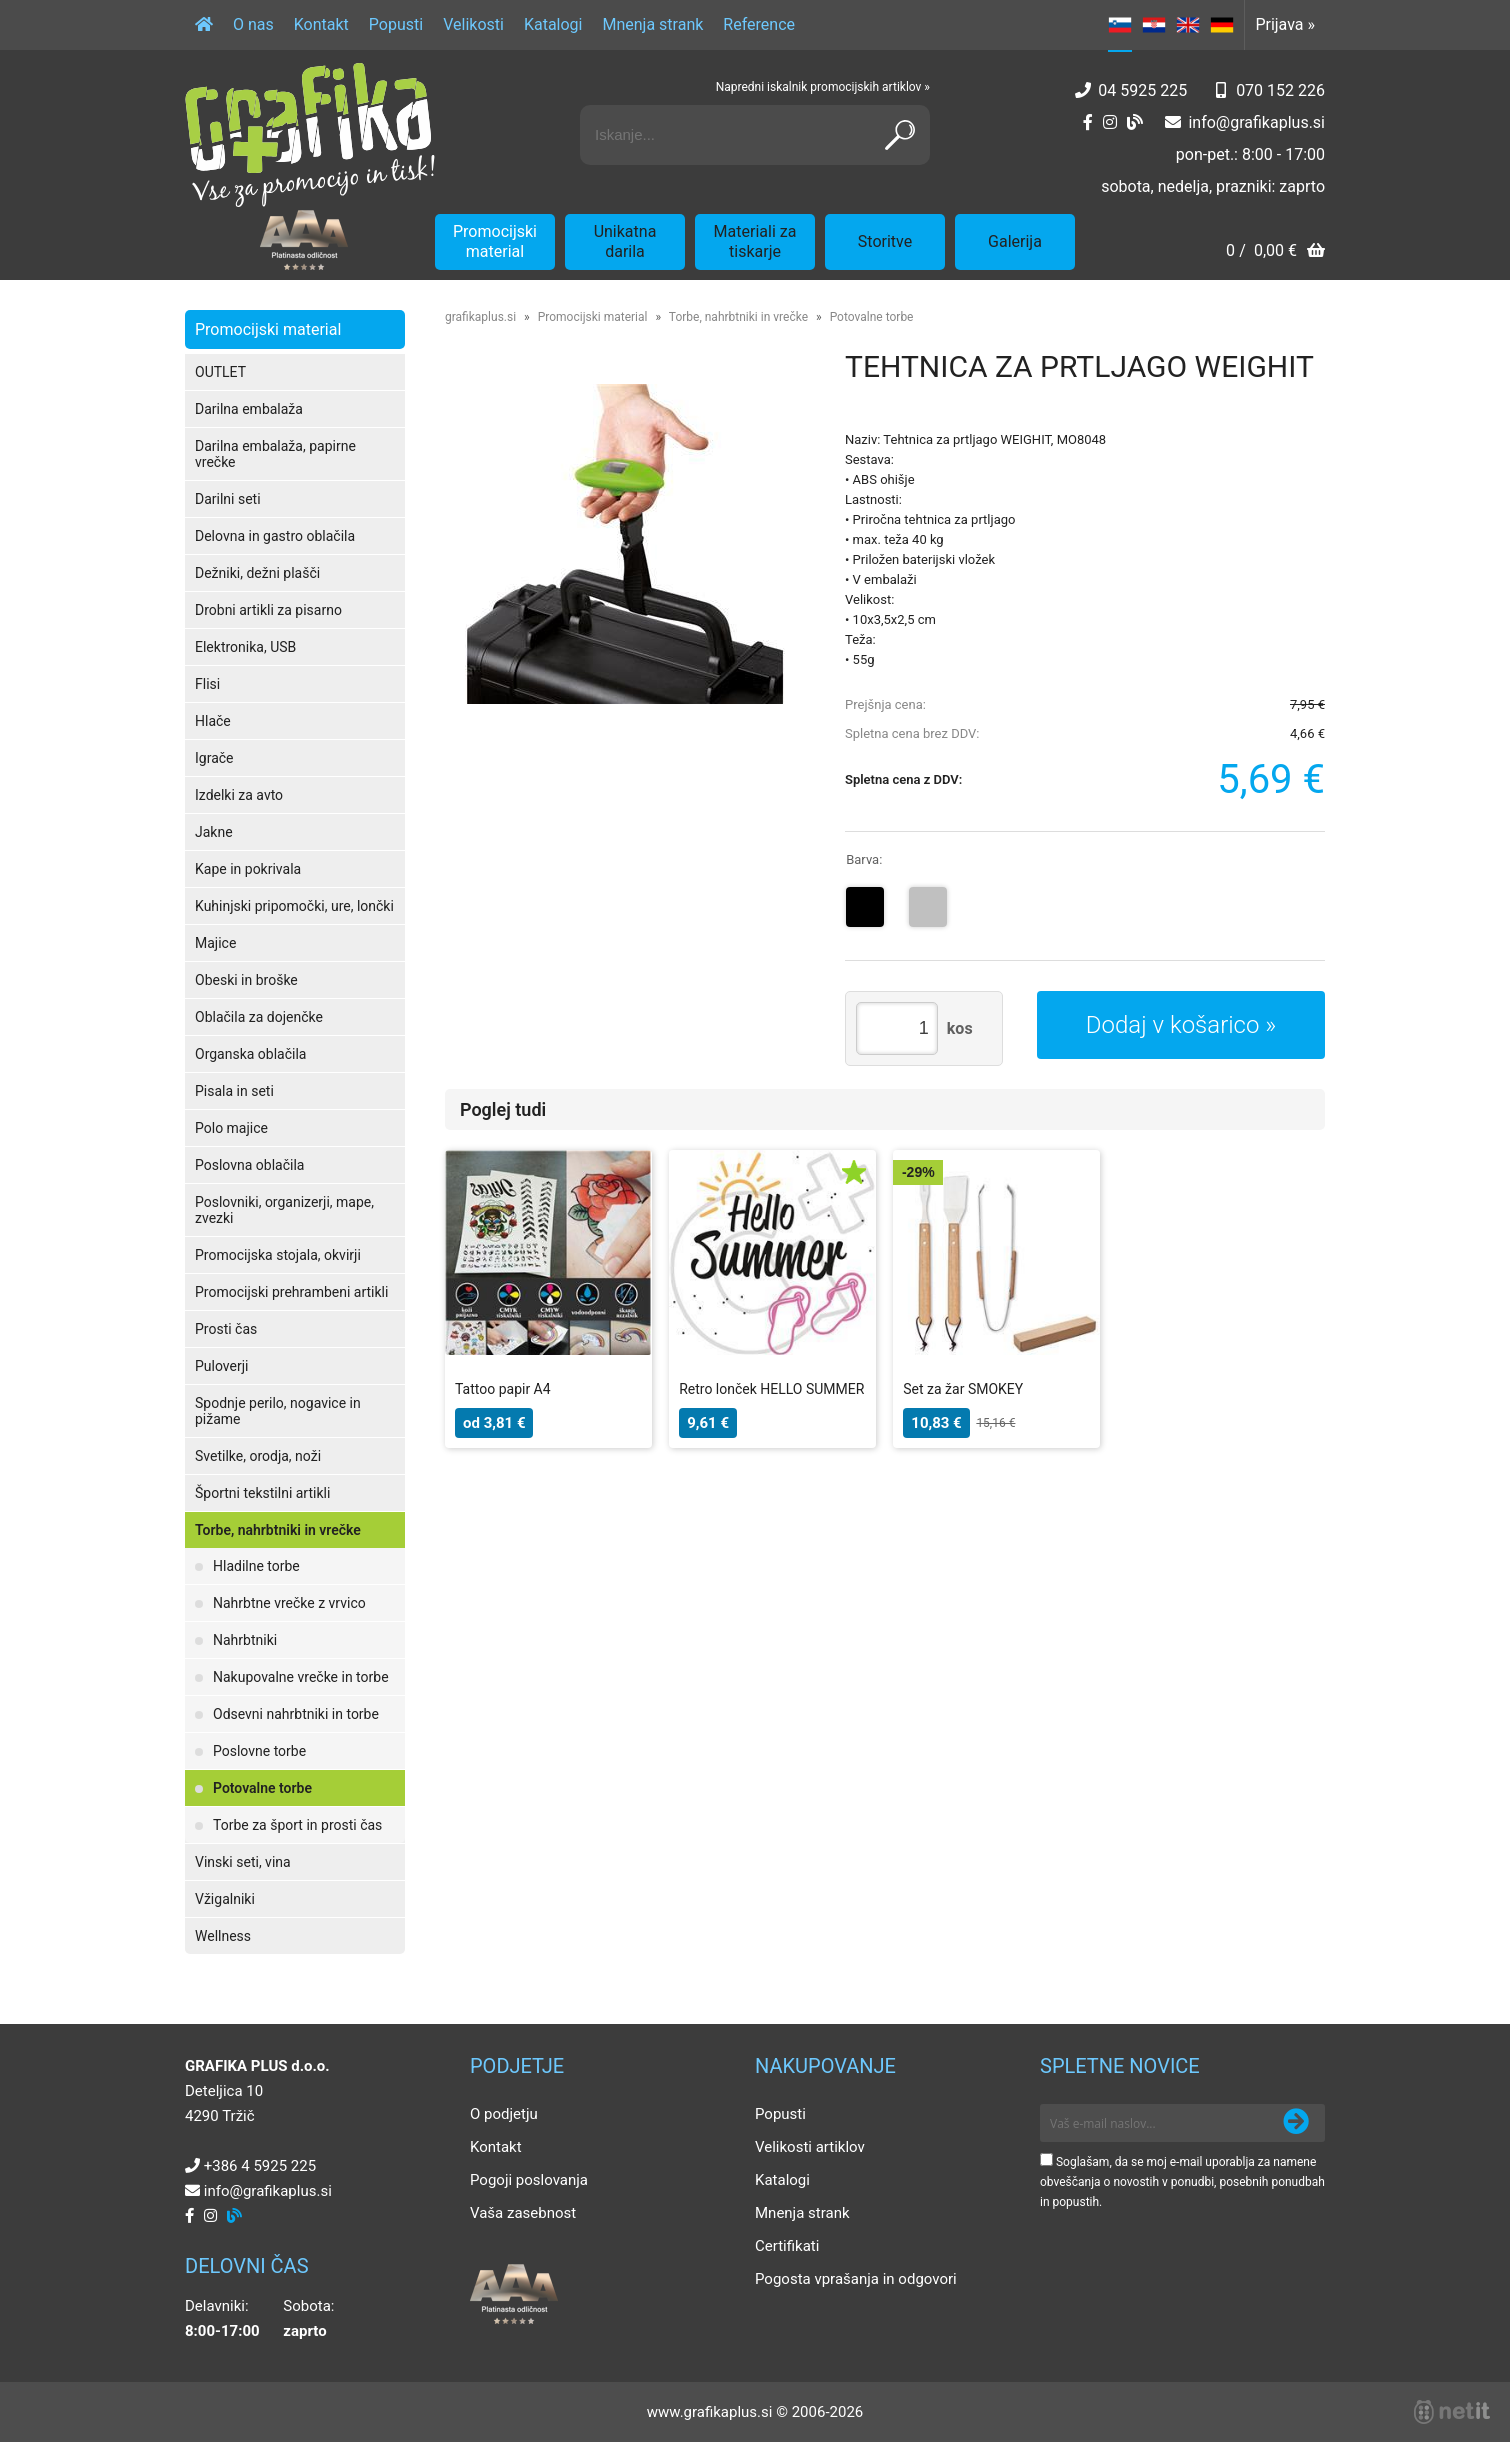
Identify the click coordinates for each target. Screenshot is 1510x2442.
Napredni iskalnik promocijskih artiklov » (823, 87)
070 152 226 (1280, 90)
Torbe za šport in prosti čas (297, 1825)
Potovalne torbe (262, 1788)
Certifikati (787, 2246)
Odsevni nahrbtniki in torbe (296, 1714)
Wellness (223, 1936)
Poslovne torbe (259, 1751)
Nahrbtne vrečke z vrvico (289, 1603)
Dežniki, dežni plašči (257, 573)
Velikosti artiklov (810, 2147)
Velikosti (473, 24)
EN (1188, 25)
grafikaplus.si (480, 317)
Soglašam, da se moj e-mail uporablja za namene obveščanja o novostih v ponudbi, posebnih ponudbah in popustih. (1182, 2182)
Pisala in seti (234, 1091)
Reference (759, 24)
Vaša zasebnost (523, 2213)
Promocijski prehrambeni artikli (291, 1292)
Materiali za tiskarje (755, 241)
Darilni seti (228, 499)
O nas (253, 24)
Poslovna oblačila (249, 1165)
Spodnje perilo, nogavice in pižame (278, 1411)
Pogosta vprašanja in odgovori (856, 2279)
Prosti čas (226, 1329)
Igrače (214, 758)
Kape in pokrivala (248, 869)
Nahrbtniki (245, 1640)
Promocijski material (495, 241)
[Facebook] (1088, 122)
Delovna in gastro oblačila (275, 536)
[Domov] (204, 25)
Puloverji (221, 1366)
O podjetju (504, 2114)
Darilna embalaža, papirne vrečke (275, 454)
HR (1154, 25)
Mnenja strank (652, 24)
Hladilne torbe (256, 1566)
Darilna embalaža (249, 409)
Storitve (885, 241)
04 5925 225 (1142, 90)
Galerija (1015, 241)
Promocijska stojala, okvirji (278, 1255)
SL (1120, 25)
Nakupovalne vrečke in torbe (301, 1677)
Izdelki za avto (239, 795)
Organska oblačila (250, 1054)
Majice (215, 943)
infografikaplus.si (1256, 122)
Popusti (396, 24)
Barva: (864, 859)
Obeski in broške (246, 980)
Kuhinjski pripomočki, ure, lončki (294, 906)
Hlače (213, 721)
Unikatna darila (625, 241)
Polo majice (231, 1128)
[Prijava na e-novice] (1296, 2123)
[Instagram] (1110, 122)
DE (1222, 25)
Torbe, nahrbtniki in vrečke (278, 1530)
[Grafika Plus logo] (310, 135)
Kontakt (321, 24)
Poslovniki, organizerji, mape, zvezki (284, 1210)
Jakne (214, 832)
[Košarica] (1275, 252)
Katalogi (553, 24)
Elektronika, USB (245, 647)
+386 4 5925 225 (260, 2166)
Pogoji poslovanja (529, 2180)
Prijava (1285, 24)
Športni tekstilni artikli (262, 1493)
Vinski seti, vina (243, 1862)
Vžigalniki (225, 1899)
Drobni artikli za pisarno (268, 610)
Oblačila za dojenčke (259, 1017)
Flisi (207, 684)
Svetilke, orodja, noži (258, 1456)
